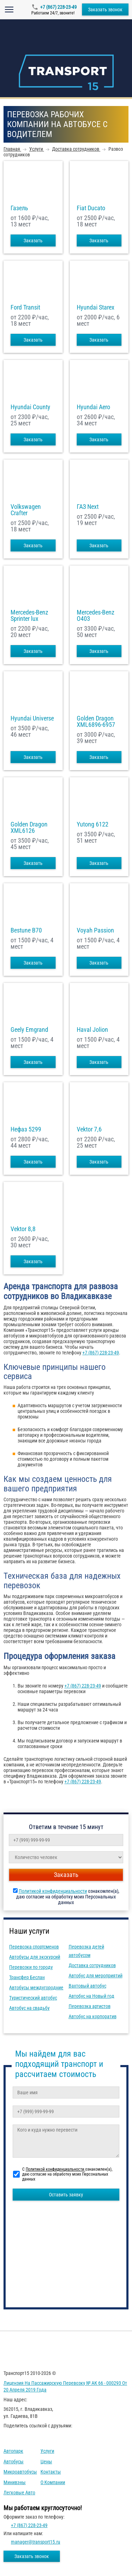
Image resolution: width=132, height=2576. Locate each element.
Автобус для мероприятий (95, 1975)
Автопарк (13, 2451)
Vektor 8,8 (23, 1229)
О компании (52, 2482)
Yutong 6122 (92, 824)
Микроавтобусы (20, 2472)
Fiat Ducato (91, 208)
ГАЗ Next (88, 507)
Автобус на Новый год (91, 1996)
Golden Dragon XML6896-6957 (96, 721)
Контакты (50, 2472)
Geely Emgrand (29, 1030)
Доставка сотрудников (92, 1965)
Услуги (47, 2451)
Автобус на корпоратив (93, 2016)
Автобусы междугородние (36, 1987)
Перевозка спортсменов (34, 1947)
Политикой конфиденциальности (53, 1891)
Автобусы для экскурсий (34, 1957)
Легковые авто (19, 2492)
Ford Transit (25, 307)
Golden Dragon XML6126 (29, 827)
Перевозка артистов (90, 2006)
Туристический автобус (33, 1998)
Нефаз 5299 (26, 1129)
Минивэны (15, 2482)
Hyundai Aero (93, 407)
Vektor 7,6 (89, 1129)
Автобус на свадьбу (29, 2008)
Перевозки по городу (31, 1967)
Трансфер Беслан (27, 1977)
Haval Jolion (92, 1030)
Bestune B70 (26, 930)
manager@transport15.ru (35, 2542)
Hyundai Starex (95, 307)
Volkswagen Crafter (26, 510)
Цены (46, 2461)
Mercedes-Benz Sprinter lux (29, 615)
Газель (19, 208)
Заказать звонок (105, 9)
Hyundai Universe (32, 718)
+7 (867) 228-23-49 (58, 7)
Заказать (33, 240)
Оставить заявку (66, 2194)
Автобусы (14, 2461)
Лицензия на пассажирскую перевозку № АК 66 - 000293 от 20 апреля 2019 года (65, 2386)
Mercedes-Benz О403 (95, 615)
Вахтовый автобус (87, 1986)
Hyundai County (30, 407)
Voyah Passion (95, 930)
